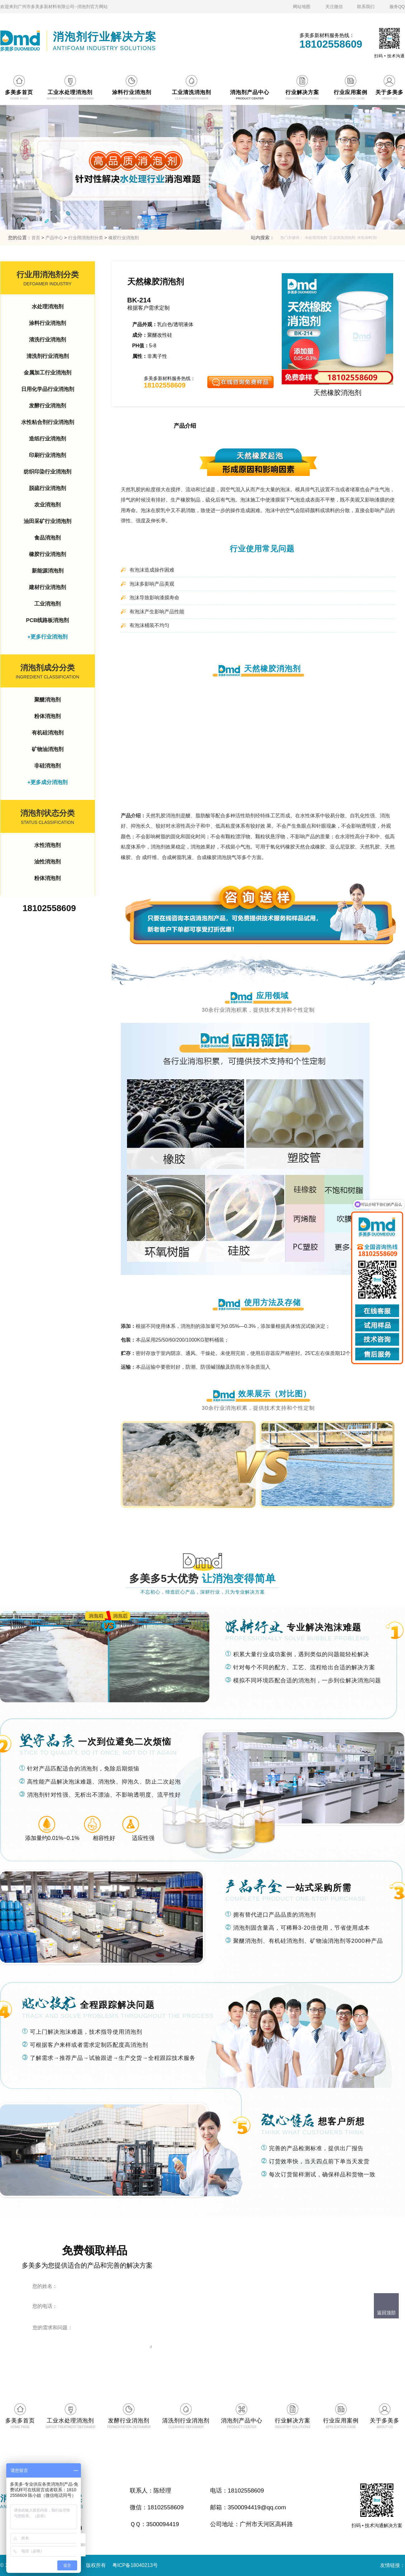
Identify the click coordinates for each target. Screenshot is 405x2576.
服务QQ (397, 6)
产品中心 (54, 237)
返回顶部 (386, 2312)
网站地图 (301, 6)
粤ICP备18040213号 (135, 2565)
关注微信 (334, 6)
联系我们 (365, 6)
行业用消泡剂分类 (85, 237)
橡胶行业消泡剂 (123, 237)
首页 (35, 237)
